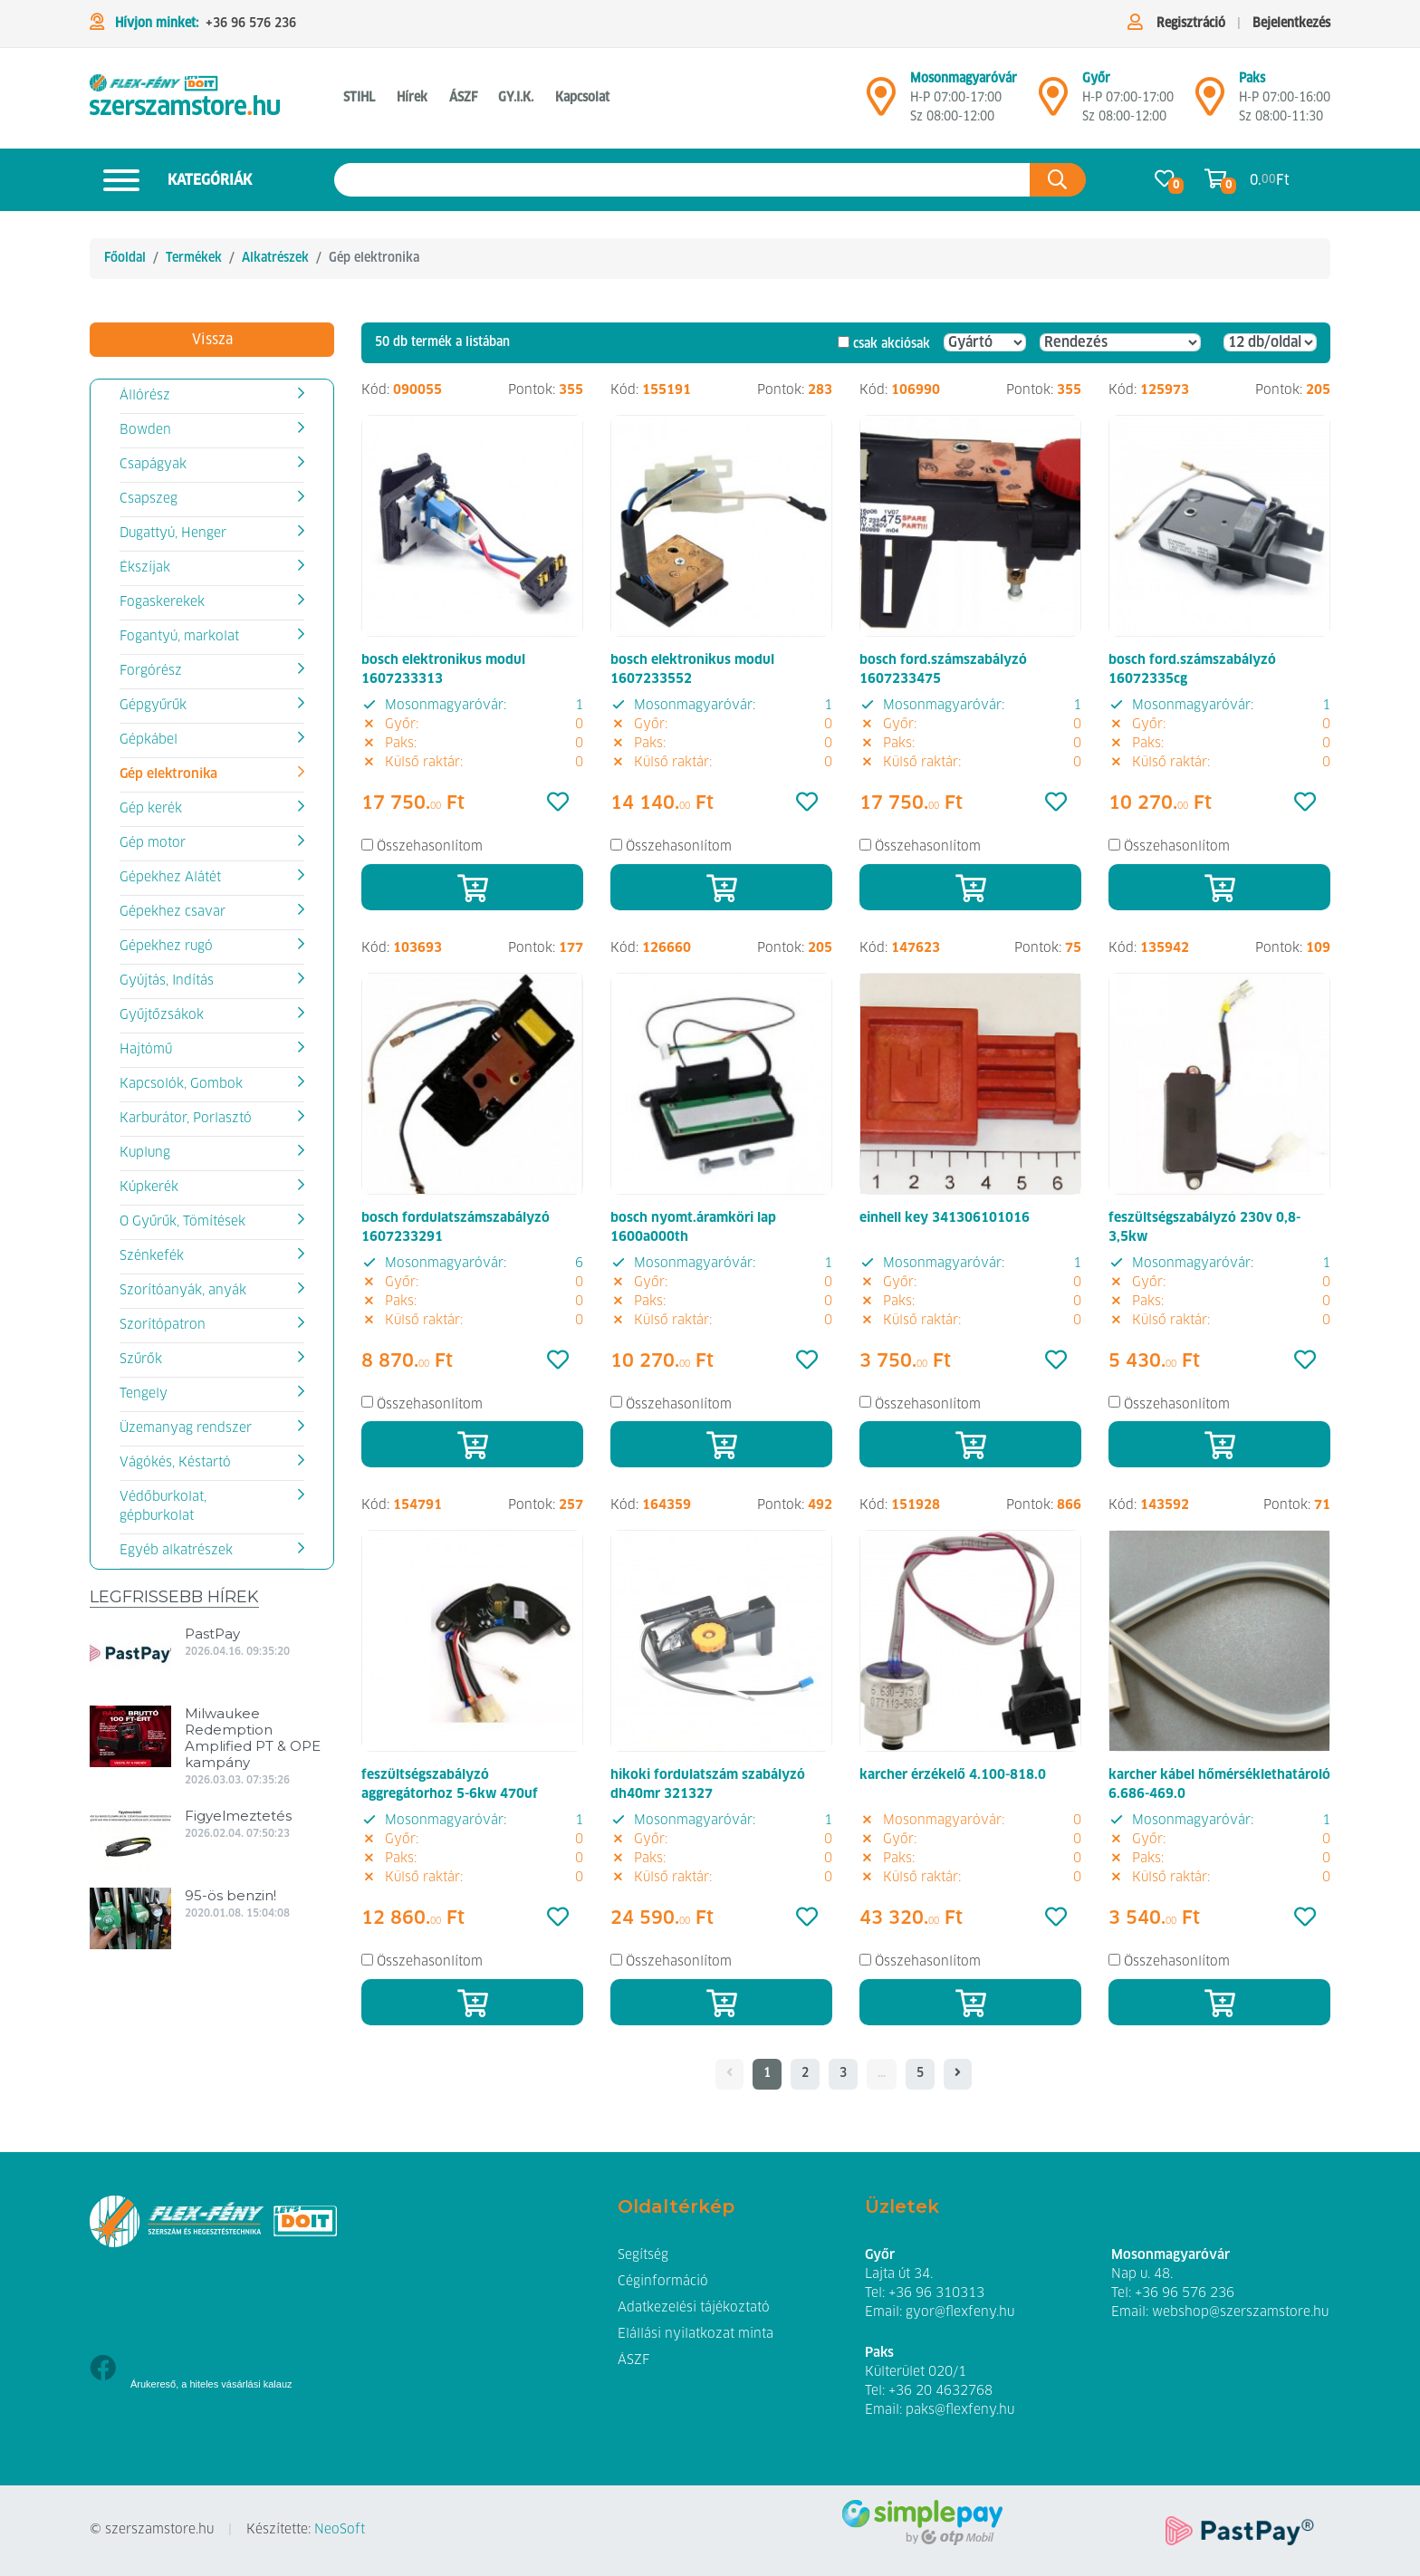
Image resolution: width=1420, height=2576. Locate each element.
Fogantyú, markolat (179, 636)
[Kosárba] (472, 887)
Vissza (212, 339)
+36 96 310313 (936, 2293)
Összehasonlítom (430, 847)
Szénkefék (152, 1256)
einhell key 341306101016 (944, 1218)
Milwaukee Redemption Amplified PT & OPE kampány (253, 1738)
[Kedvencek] (558, 803)
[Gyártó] (985, 342)
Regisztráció (1190, 23)
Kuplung (145, 1153)
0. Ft (1270, 179)
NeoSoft (339, 2529)
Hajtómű (146, 1049)
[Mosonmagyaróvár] (881, 104)
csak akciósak (891, 344)
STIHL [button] (359, 97)
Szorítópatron (163, 1325)
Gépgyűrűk (153, 705)
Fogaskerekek (162, 602)
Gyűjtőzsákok (162, 1015)
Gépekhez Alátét (170, 877)
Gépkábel (149, 740)
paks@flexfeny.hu (960, 2410)
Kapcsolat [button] (582, 97)
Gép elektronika (168, 774)
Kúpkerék (149, 1187)
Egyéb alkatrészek (176, 1550)
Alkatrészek (275, 258)
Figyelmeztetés (238, 1815)
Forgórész (151, 671)
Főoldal (125, 258)
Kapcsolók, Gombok (181, 1084)
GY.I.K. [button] (515, 97)
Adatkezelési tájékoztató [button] (694, 2308)
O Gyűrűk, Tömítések (182, 1222)
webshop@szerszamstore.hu (1240, 2312)
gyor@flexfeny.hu (960, 2312)
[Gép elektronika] (185, 98)
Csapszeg (149, 499)
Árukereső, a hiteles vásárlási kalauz (211, 2384)
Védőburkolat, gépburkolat (163, 1507)
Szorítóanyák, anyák (183, 1290)
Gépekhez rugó (166, 946)
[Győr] (1053, 104)
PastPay (212, 1633)
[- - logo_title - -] (958, 2074)
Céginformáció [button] (663, 2281)
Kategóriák (171, 180)
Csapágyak (153, 464)
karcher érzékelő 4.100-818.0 (952, 1775)
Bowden (145, 430)
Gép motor (153, 843)
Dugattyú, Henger (173, 533)
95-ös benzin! (230, 1895)
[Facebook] (103, 2370)
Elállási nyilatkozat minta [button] (695, 2334)
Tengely (144, 1394)
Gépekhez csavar (172, 912)
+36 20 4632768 (940, 2391)
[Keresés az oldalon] (682, 180)
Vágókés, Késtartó (175, 1462)
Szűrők (141, 1359)
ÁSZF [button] (463, 97)
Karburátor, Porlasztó (186, 1118)
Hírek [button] (412, 97)
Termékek (194, 258)
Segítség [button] (643, 2255)
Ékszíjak (145, 568)
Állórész (145, 395)
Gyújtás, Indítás (167, 981)
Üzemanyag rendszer (186, 1428)
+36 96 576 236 (251, 23)
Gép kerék (151, 809)
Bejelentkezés (1291, 23)
